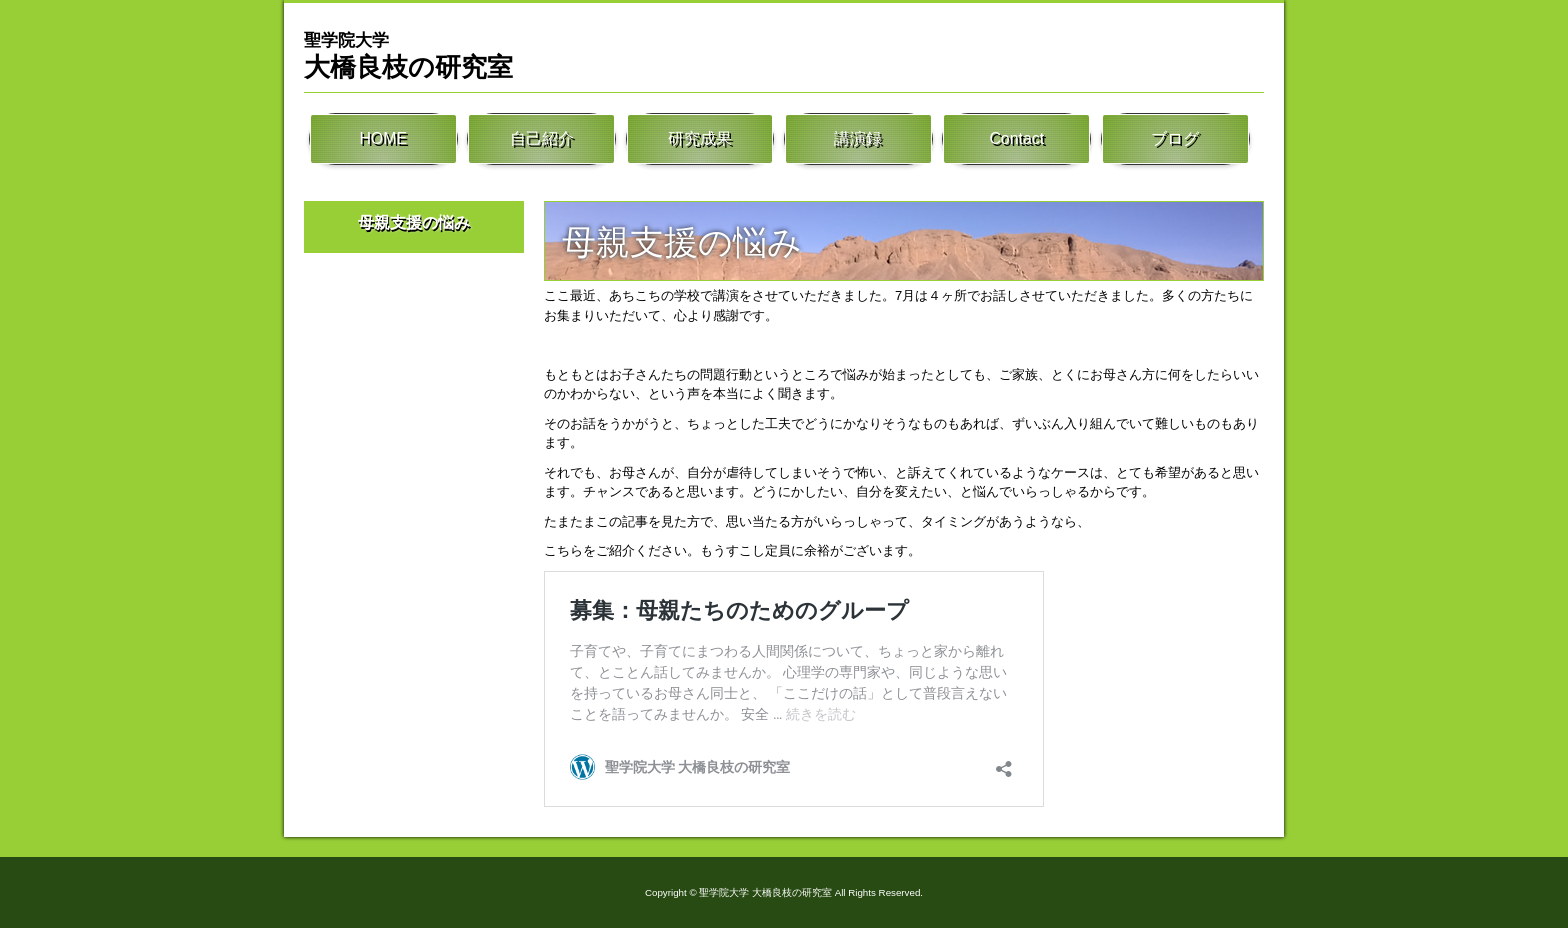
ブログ (1175, 140)
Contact (1017, 140)
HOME (383, 140)
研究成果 (700, 140)
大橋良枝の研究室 (408, 55)
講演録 (858, 140)
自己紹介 (542, 140)
